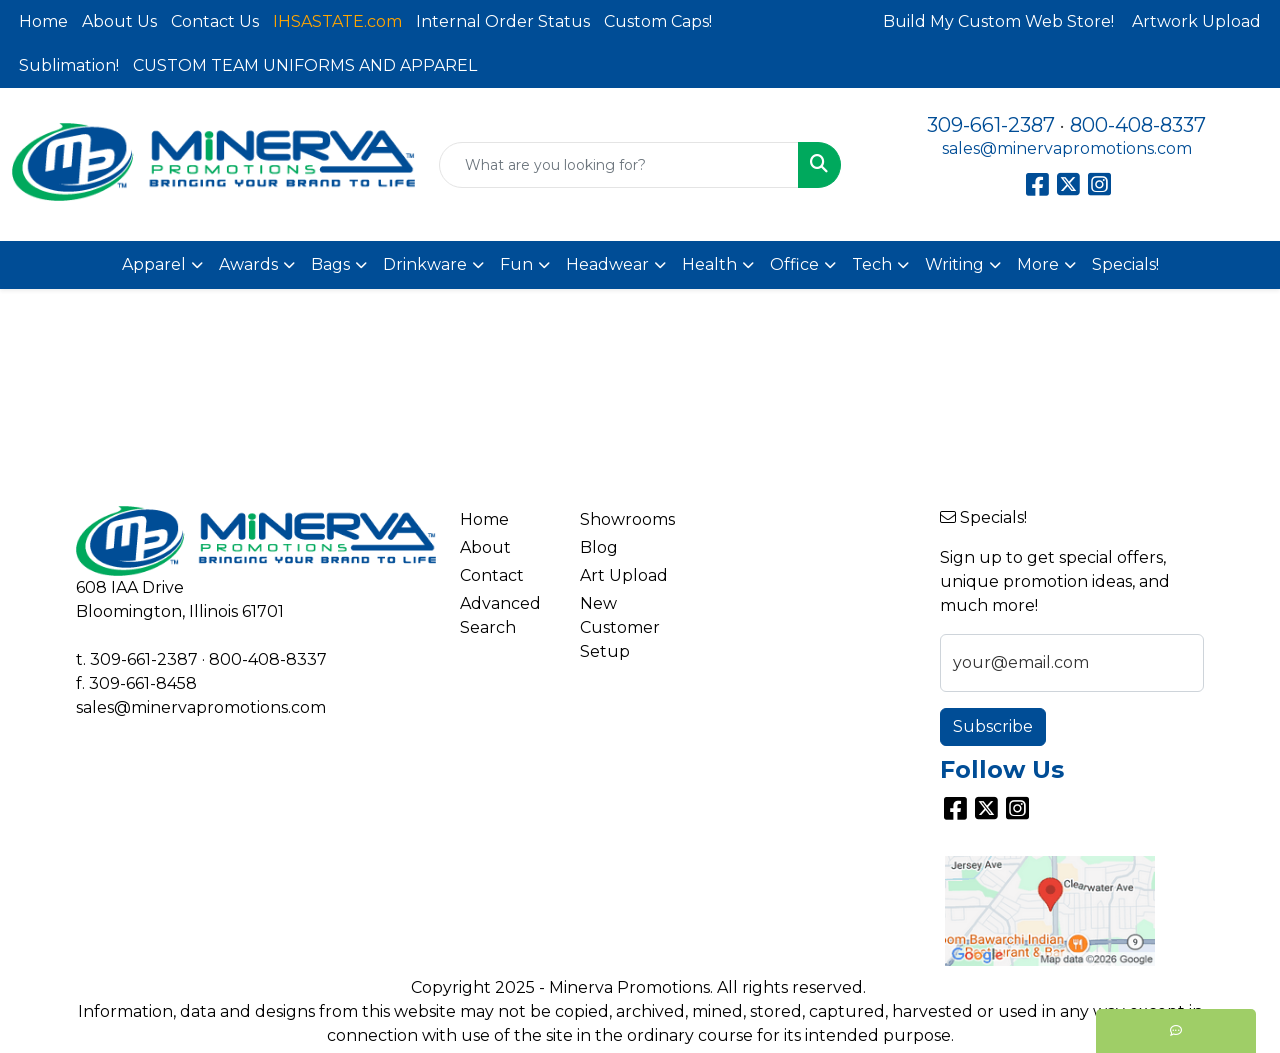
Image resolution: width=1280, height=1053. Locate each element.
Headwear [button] (607, 264)
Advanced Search (500, 615)
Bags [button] (330, 264)
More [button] (1038, 264)
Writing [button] (954, 264)
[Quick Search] (619, 165)
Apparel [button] (154, 264)
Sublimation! (69, 65)
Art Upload (624, 575)
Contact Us (215, 21)
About (485, 547)
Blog (599, 547)
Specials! (1125, 264)
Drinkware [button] (425, 264)
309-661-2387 (991, 125)
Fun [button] (516, 264)
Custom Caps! (658, 21)
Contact (492, 575)
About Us (119, 21)
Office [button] (794, 264)
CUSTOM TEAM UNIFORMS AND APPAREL (305, 65)
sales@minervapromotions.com (1067, 148)
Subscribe (993, 726)
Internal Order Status (503, 21)
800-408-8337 (1138, 125)
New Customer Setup (620, 627)
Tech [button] (872, 264)
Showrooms (627, 519)
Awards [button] (248, 264)
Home (43, 21)
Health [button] (709, 264)
